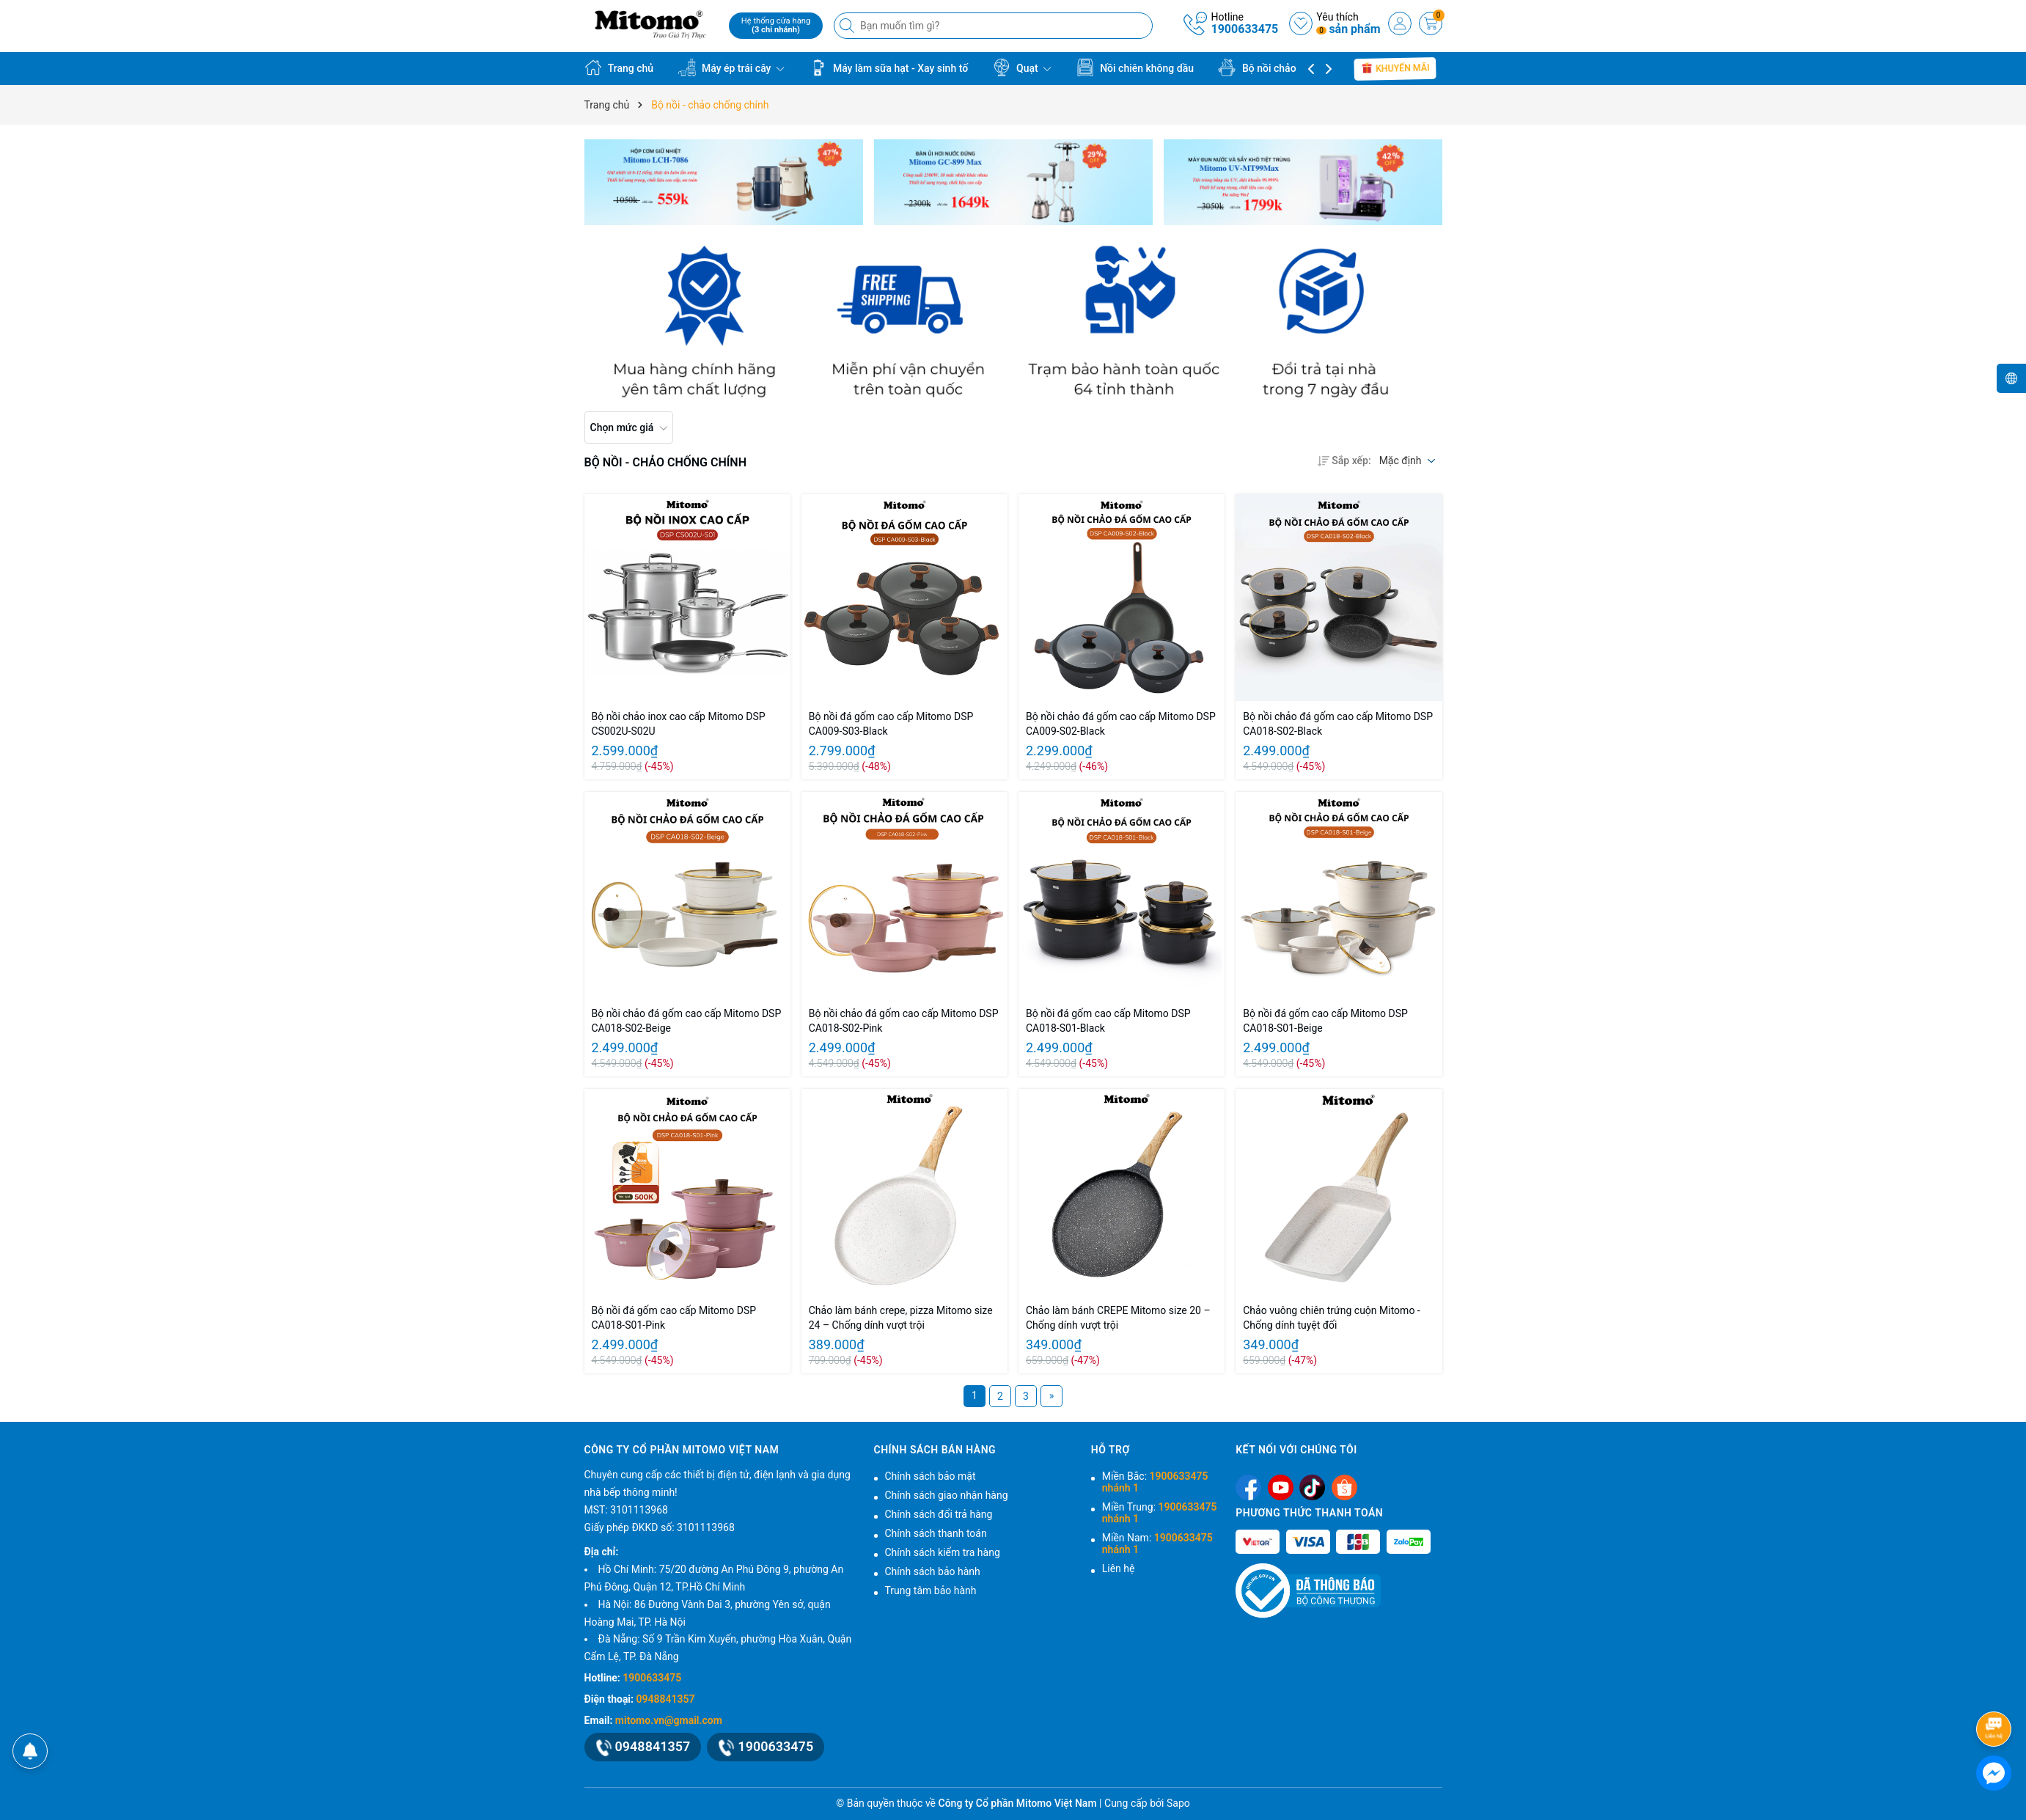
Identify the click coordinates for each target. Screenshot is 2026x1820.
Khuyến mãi (1395, 68)
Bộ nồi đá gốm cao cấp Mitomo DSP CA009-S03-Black (891, 724)
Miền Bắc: (1155, 1482)
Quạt (1022, 67)
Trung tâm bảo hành (931, 1590)
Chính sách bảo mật (930, 1476)
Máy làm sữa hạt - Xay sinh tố (888, 67)
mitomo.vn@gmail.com (668, 1720)
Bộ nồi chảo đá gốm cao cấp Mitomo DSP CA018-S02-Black (1338, 724)
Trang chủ (619, 67)
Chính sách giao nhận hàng (946, 1495)
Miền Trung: (1159, 1512)
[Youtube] (1280, 1487)
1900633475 (1244, 29)
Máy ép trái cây (731, 67)
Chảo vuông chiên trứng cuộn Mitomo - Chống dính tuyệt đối (1331, 1318)
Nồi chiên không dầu (1135, 67)
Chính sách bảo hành (932, 1571)
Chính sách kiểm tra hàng (942, 1552)
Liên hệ (1118, 1568)
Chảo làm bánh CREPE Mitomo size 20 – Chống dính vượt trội (1118, 1318)
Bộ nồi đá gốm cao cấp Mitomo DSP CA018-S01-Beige (1325, 1021)
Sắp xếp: (1344, 460)
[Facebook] (1248, 1487)
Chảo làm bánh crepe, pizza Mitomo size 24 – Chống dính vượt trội (901, 1318)
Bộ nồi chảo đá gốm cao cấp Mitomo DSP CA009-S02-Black (1121, 724)
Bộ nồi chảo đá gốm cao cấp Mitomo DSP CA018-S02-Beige (687, 1021)
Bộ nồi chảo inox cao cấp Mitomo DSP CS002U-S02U (679, 724)
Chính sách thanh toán (936, 1533)
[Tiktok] (1312, 1487)
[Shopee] (1344, 1487)
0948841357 (665, 1699)
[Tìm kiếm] (848, 25)
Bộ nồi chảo (1264, 67)
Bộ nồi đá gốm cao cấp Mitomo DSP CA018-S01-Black (1108, 1021)
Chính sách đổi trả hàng (939, 1514)
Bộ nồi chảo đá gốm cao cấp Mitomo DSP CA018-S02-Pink (904, 1021)
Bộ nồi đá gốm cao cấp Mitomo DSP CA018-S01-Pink (674, 1318)
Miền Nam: (1157, 1543)
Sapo (1178, 1803)
